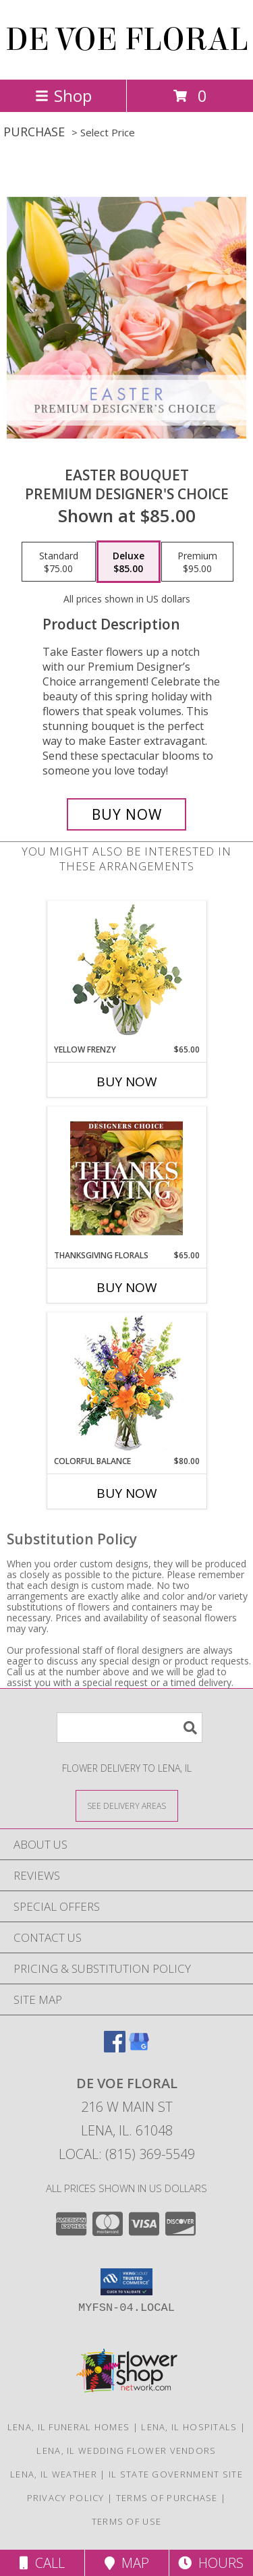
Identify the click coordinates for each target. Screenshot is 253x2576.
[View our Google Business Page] (139, 2048)
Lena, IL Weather (53, 2474)
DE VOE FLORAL (126, 39)
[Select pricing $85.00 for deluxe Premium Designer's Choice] (129, 562)
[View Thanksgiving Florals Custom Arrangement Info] (126, 1178)
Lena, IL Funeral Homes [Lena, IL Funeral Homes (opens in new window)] (68, 2427)
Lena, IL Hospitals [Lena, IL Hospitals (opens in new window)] (189, 2427)
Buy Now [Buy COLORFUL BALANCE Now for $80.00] (126, 1493)
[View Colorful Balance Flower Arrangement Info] (126, 1384)
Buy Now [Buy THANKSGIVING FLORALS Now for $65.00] (126, 1287)
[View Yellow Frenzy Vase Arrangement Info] (126, 972)
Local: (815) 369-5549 (127, 2154)
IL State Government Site (176, 2474)
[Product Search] (129, 1727)
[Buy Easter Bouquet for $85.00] (127, 814)
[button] (126, 2281)
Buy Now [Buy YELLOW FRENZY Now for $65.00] (126, 1081)
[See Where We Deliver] (127, 1805)
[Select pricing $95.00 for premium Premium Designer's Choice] (197, 562)
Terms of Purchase (167, 2498)
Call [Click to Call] (42, 2563)
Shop (63, 95)
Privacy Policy (66, 2498)
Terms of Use (127, 2521)
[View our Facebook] (114, 2048)
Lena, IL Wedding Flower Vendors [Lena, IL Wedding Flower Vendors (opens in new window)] (126, 2450)
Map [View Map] (127, 2563)
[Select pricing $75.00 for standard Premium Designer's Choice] (58, 562)
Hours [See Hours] (211, 2563)
